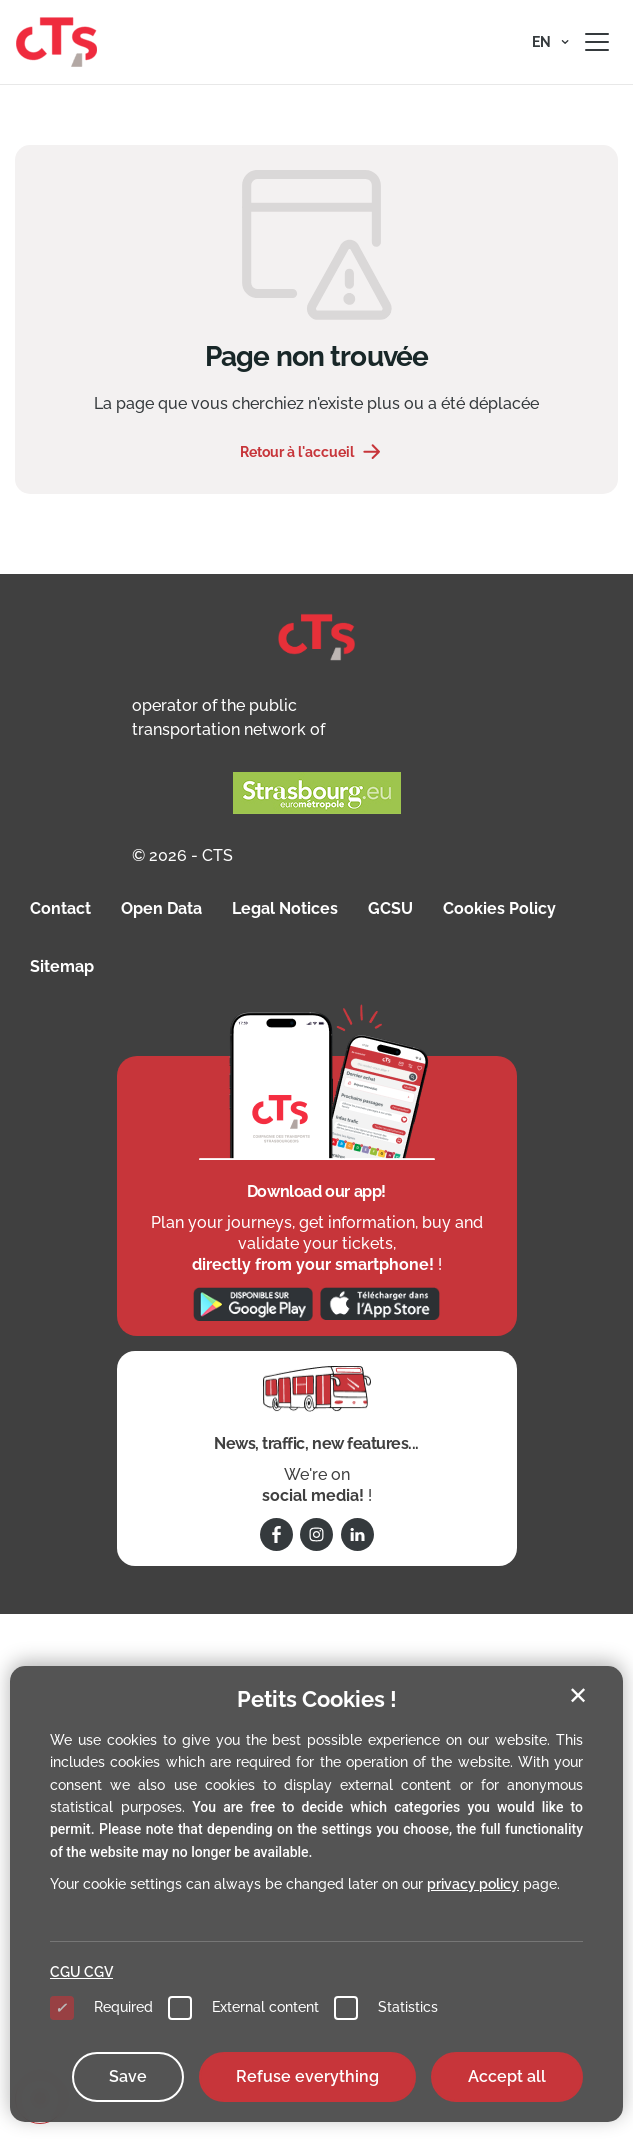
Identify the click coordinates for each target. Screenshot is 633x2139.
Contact (60, 908)
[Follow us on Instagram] (316, 1534)
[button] (550, 42)
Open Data (161, 908)
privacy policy (473, 1884)
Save (128, 2076)
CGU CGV (81, 1972)
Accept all (507, 2076)
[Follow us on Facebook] (276, 1534)
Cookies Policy (499, 908)
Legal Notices (285, 908)
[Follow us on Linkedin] (357, 1534)
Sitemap (62, 966)
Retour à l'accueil (297, 452)
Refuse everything (307, 2076)
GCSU (390, 908)
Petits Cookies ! (317, 1699)
